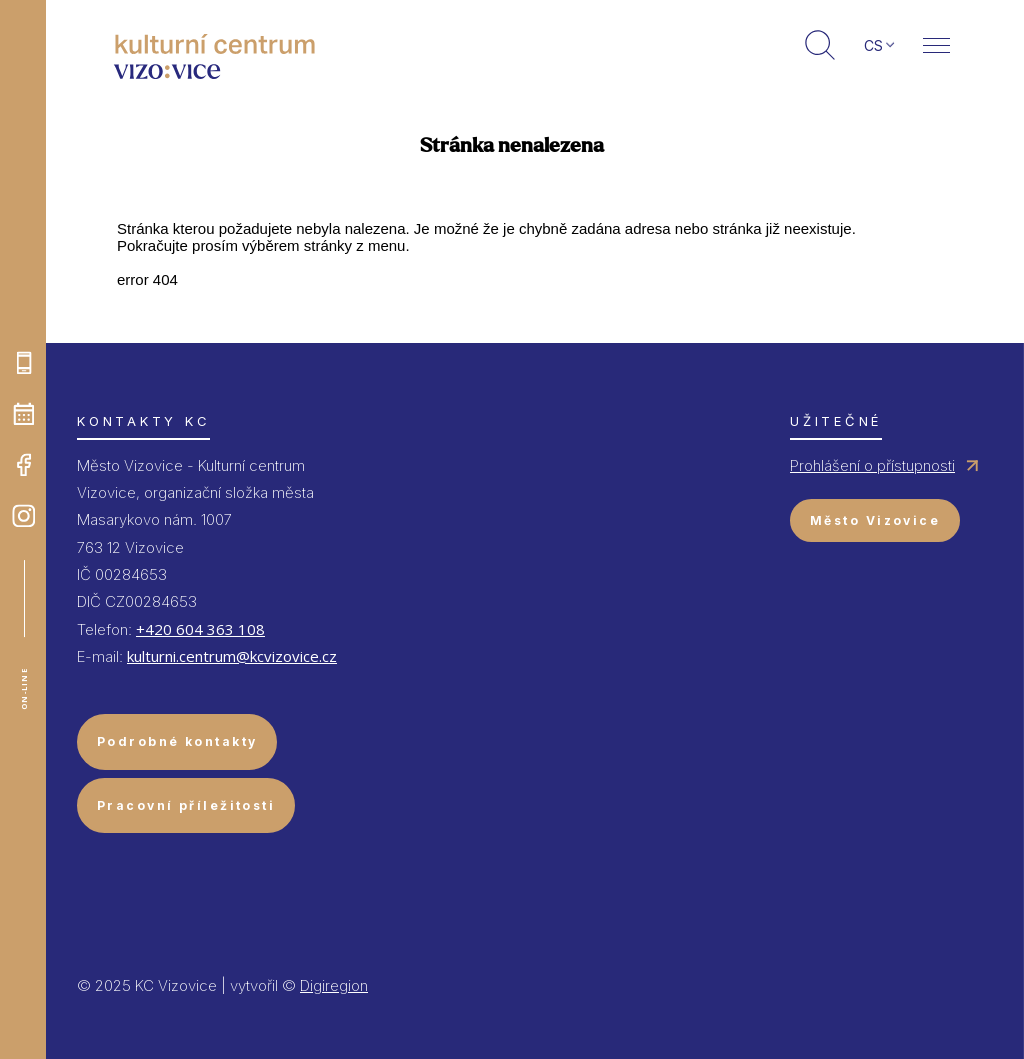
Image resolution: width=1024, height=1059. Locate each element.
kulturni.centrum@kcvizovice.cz (232, 656)
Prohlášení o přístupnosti (872, 465)
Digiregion (334, 985)
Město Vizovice (875, 520)
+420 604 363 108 (200, 629)
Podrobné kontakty (177, 741)
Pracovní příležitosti (186, 805)
